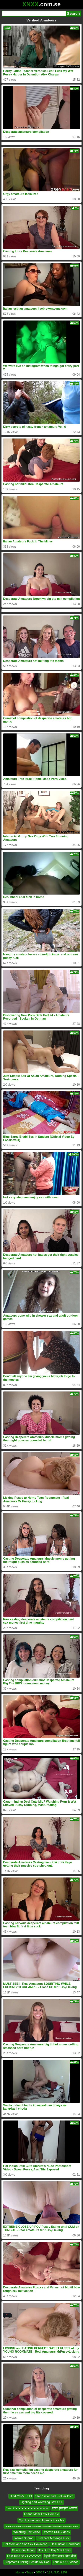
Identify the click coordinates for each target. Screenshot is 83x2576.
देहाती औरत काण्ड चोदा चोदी (60, 2556)
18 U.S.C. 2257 (57, 2572)
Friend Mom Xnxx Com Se (41, 2514)
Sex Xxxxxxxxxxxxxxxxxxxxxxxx (27, 2508)
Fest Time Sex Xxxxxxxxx (24, 2556)
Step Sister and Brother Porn (54, 2496)
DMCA (40, 2572)
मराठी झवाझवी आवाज (64, 2508)
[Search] (34, 13)
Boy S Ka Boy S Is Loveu (54, 2550)
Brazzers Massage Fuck (53, 2538)
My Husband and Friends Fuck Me (41, 2520)
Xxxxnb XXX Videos (56, 2532)
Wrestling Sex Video (26, 2532)
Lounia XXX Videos (66, 2562)
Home (20, 2572)
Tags (29, 2572)
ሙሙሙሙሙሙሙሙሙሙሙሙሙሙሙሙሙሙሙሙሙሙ (41, 2526)
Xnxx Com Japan (23, 2550)
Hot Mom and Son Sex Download (25, 2544)
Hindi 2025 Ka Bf (21, 2496)
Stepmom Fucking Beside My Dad (27, 2562)
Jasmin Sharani (24, 2538)
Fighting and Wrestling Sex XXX (41, 2502)
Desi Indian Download (65, 2544)
